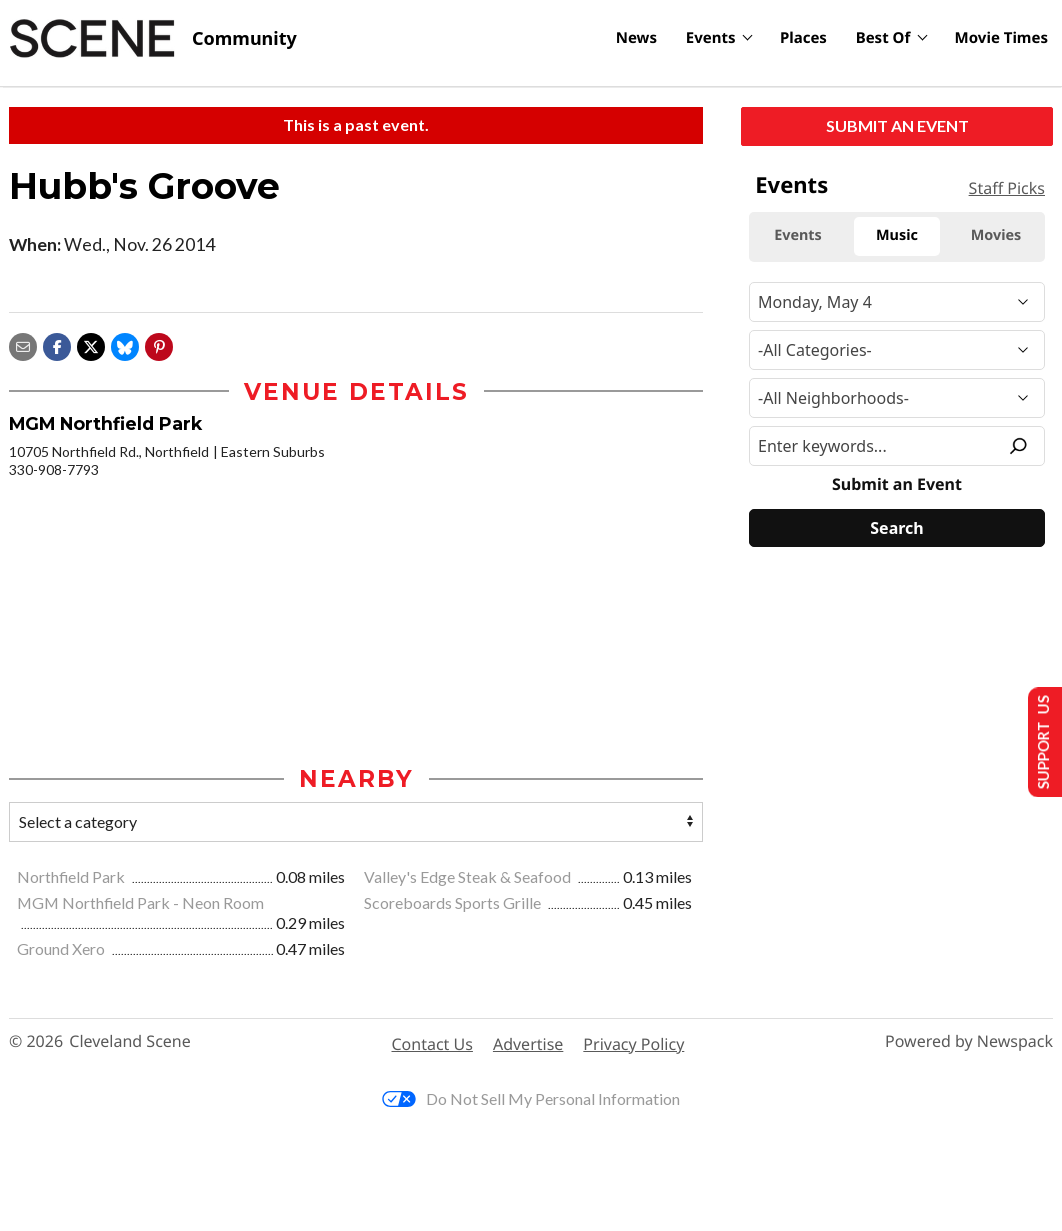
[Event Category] (897, 350)
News (636, 38)
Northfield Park (72, 877)
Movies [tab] (996, 235)
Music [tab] (897, 235)
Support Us (1038, 740)
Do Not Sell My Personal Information (531, 1100)
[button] (159, 344)
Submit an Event (897, 125)
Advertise (528, 1045)
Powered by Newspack (969, 1043)
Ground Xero (62, 950)
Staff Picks (1007, 188)
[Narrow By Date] (897, 302)
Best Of (883, 38)
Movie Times (1001, 38)
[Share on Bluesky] (125, 344)
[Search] (897, 528)
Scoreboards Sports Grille (454, 903)
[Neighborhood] (897, 398)
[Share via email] (23, 344)
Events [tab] (798, 235)
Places (803, 38)
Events (711, 38)
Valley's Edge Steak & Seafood (469, 877)
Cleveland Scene (130, 1043)
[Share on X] (91, 344)
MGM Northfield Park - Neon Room (140, 903)
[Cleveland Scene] (153, 39)
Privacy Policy (633, 1045)
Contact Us (432, 1045)
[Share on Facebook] (57, 344)
